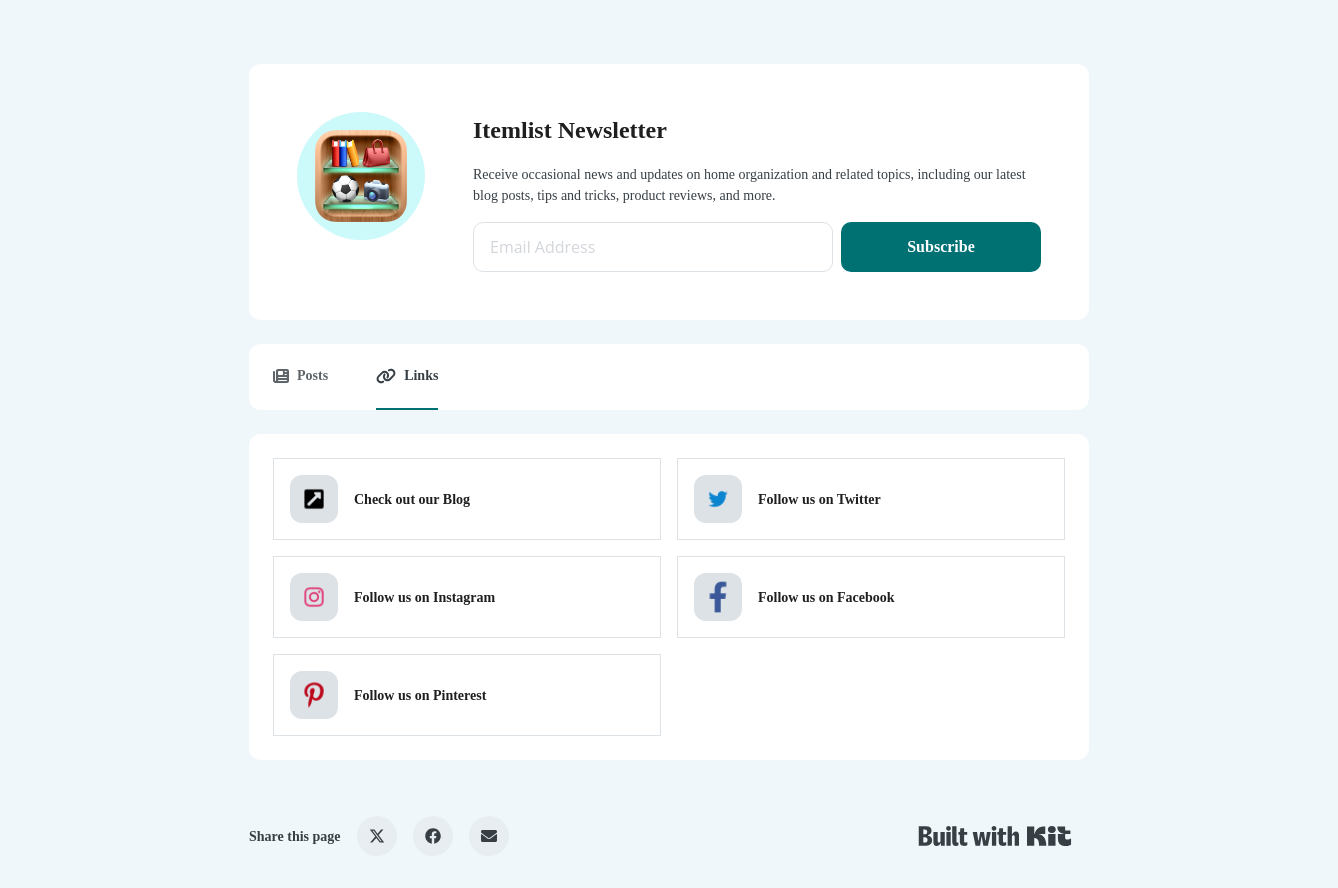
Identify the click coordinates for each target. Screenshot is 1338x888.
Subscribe (941, 246)
